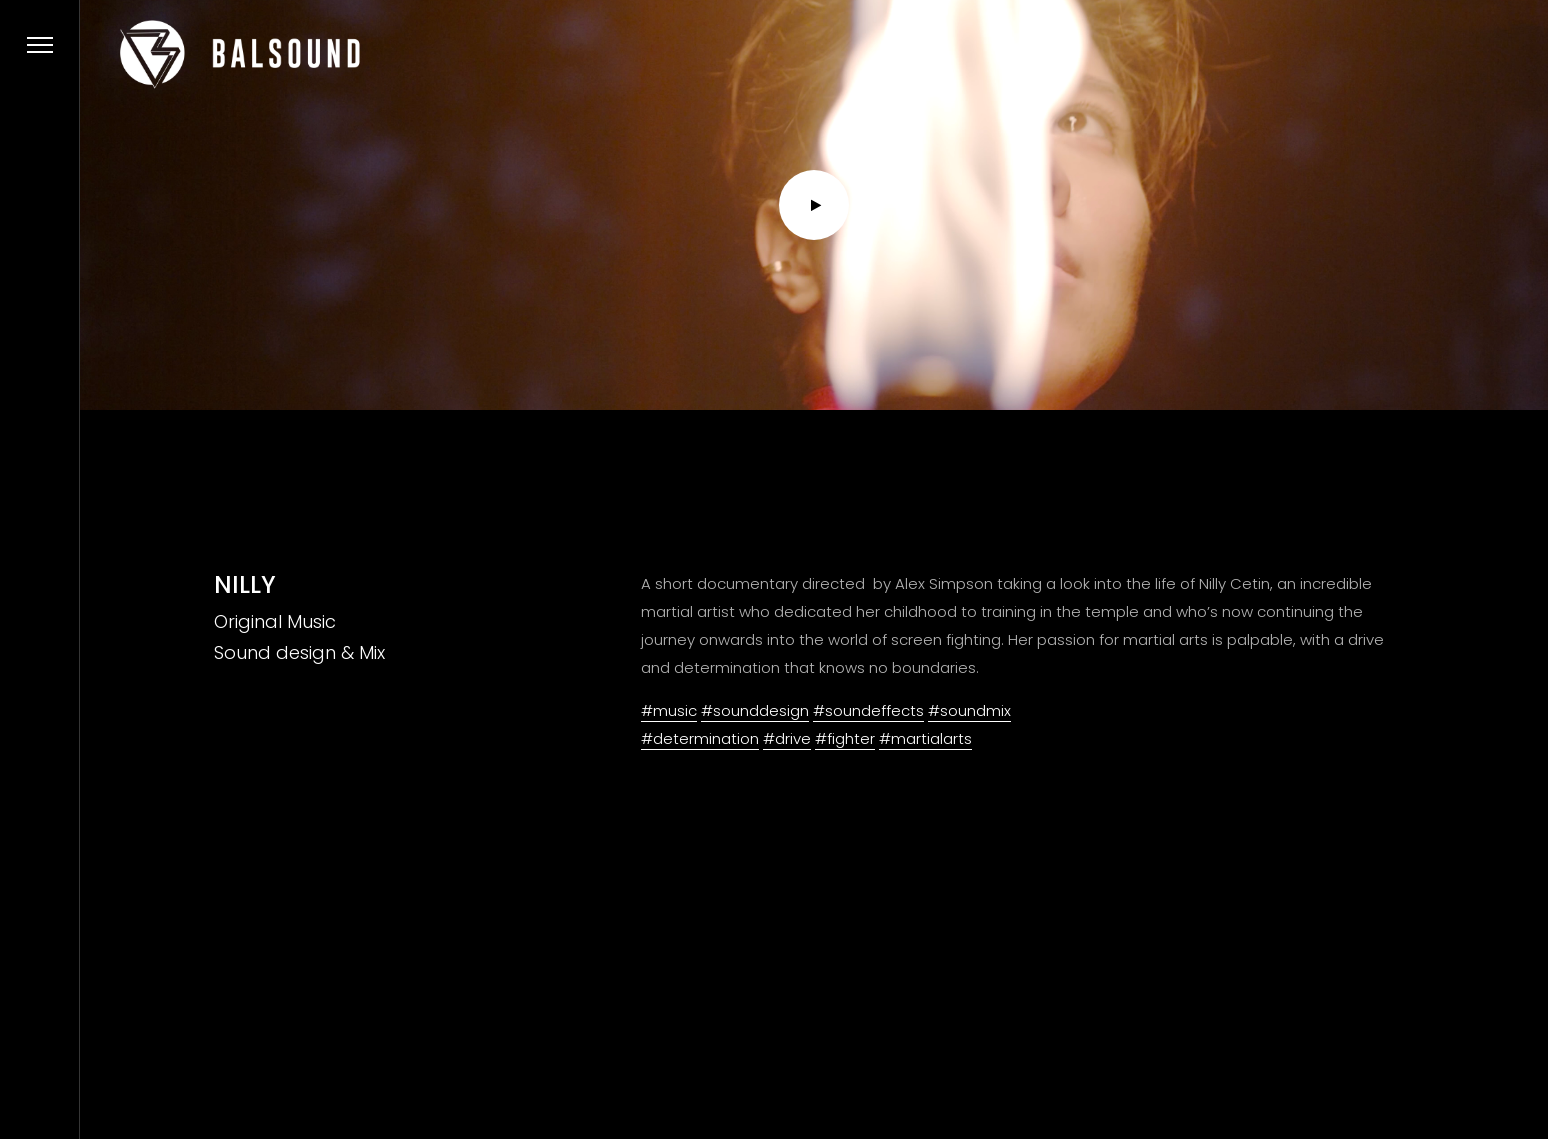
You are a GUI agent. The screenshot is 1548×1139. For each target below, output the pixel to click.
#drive (787, 738)
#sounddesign (755, 710)
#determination (700, 738)
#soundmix (969, 710)
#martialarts (925, 738)
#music (669, 710)
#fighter (845, 738)
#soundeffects (868, 710)
